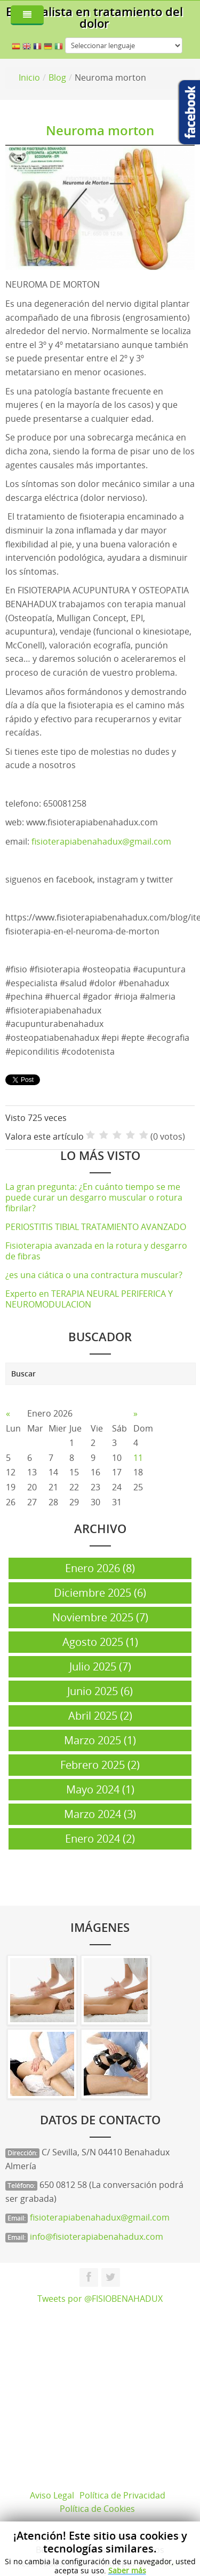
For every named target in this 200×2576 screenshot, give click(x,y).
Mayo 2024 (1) (100, 1789)
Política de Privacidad (122, 2495)
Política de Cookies (97, 2508)
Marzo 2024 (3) (100, 1814)
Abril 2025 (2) (100, 1716)
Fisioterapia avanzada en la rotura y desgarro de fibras (96, 1251)
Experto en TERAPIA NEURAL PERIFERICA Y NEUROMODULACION (89, 1299)
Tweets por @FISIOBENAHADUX (100, 2298)
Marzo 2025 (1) (100, 1740)
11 (138, 1458)
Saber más (127, 2570)
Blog (57, 77)
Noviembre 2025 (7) (100, 1617)
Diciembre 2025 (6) (100, 1593)
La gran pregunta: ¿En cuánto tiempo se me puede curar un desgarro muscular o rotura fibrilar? (93, 1197)
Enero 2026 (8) (100, 1568)
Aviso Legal (52, 2495)
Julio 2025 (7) (100, 1666)
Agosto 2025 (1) (100, 1642)
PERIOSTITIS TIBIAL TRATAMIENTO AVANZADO (95, 1227)
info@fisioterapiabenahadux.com (96, 2236)
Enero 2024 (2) (100, 1839)
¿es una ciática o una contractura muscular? (93, 1275)
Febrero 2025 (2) (100, 1765)
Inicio (29, 77)
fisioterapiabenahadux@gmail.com (101, 841)
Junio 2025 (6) (100, 1691)
